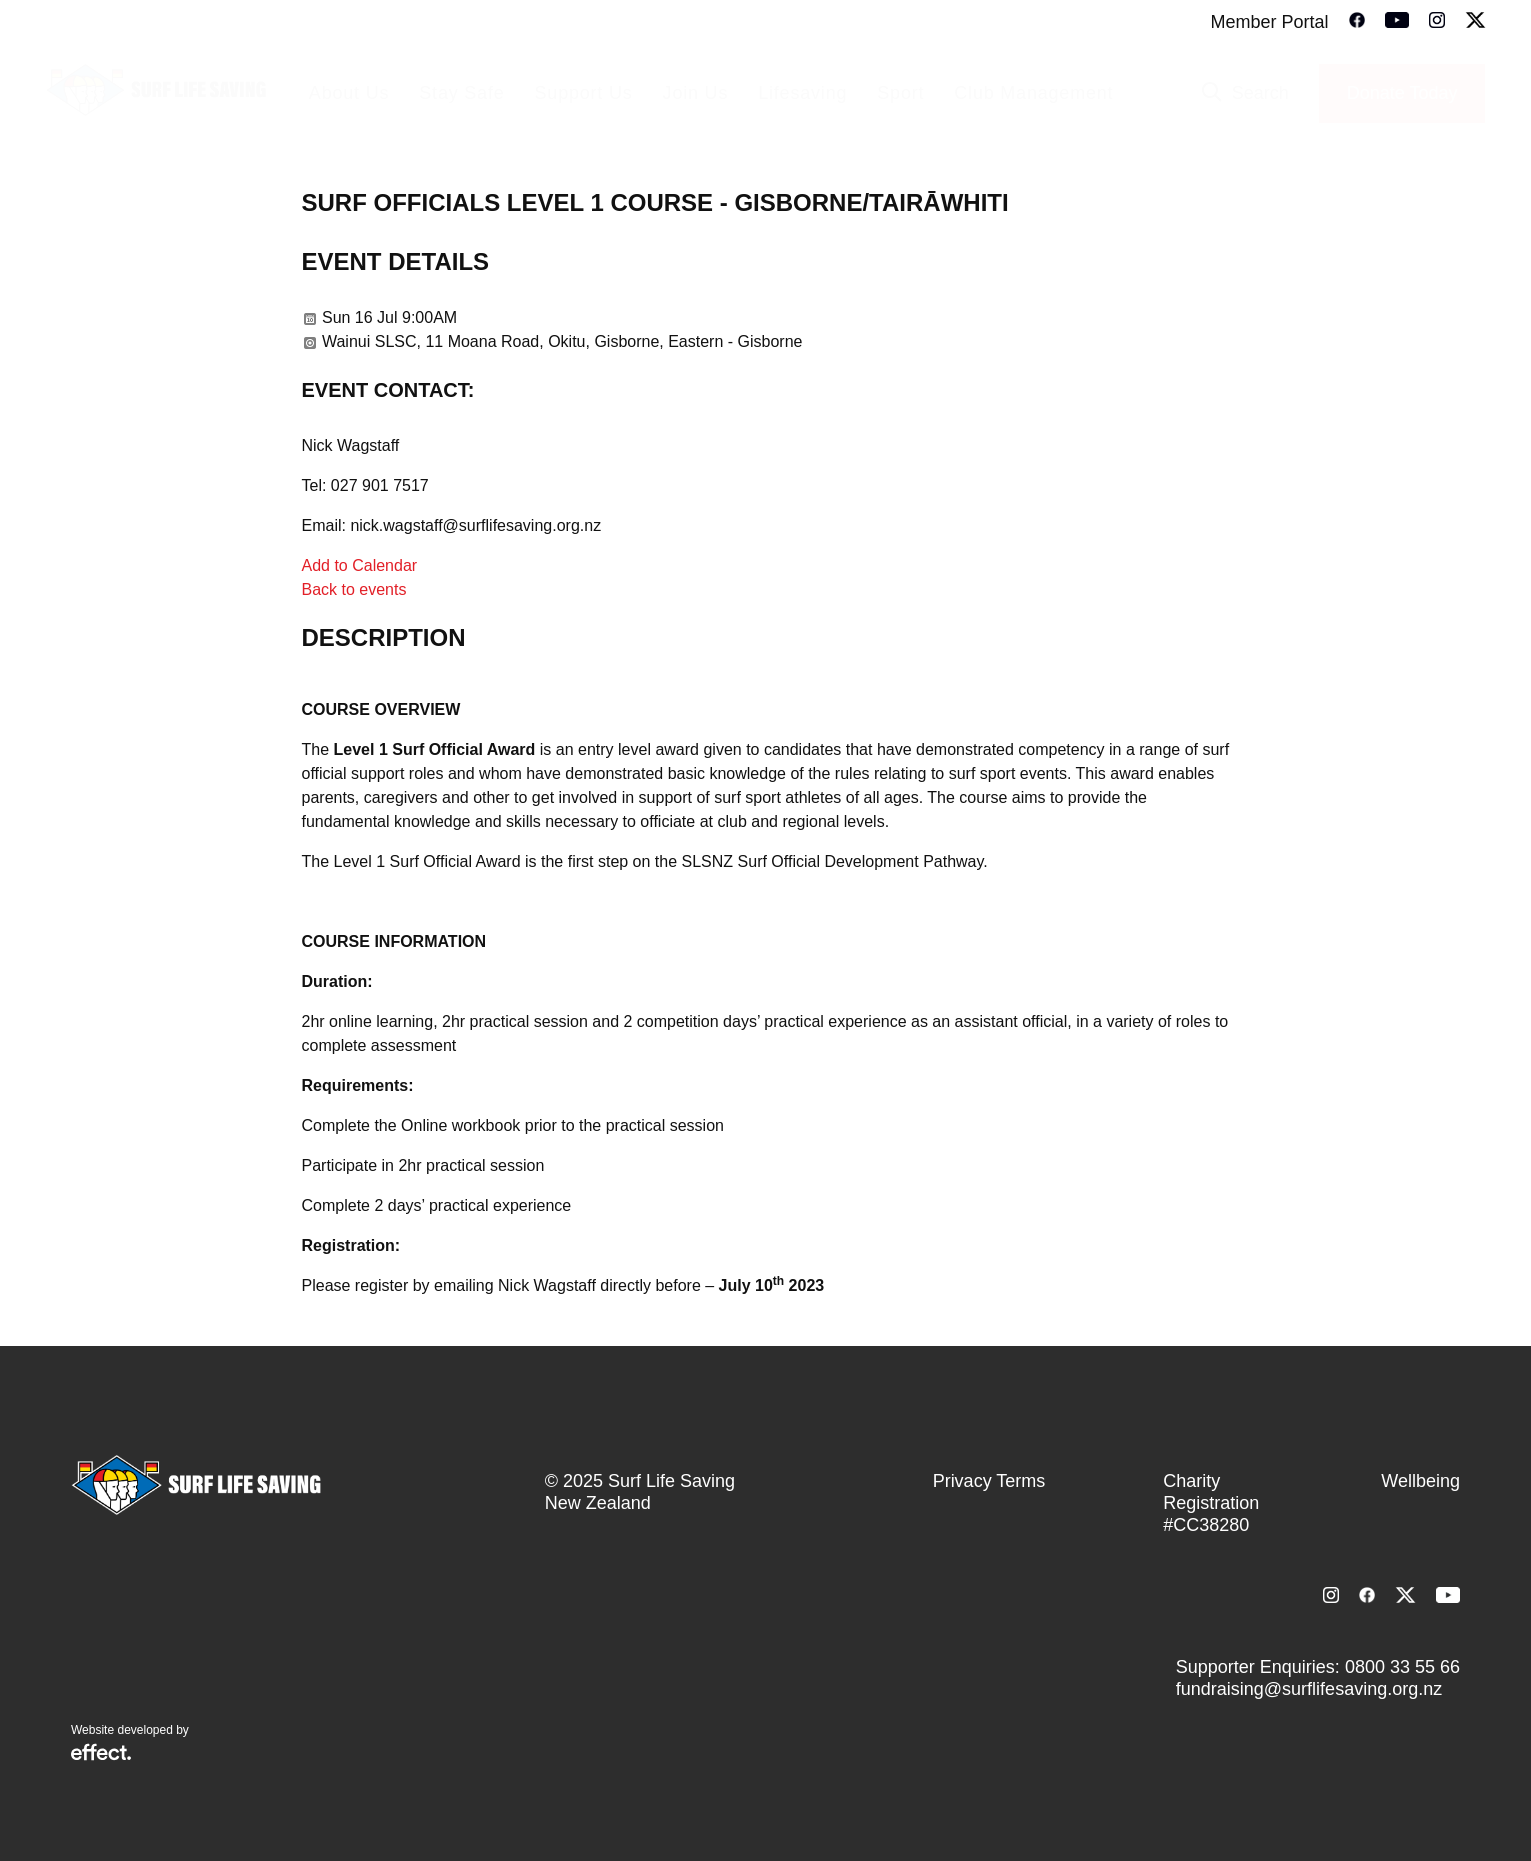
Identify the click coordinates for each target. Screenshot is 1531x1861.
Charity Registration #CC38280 (1211, 1503)
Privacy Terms (989, 1481)
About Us (349, 93)
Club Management (1033, 93)
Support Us (584, 93)
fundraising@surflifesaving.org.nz (1309, 1689)
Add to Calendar (360, 565)
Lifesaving (802, 93)
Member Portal (1269, 22)
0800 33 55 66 (1402, 1667)
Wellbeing (1420, 1481)
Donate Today (1402, 93)
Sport (900, 93)
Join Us (696, 93)
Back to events (354, 589)
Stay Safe (461, 93)
